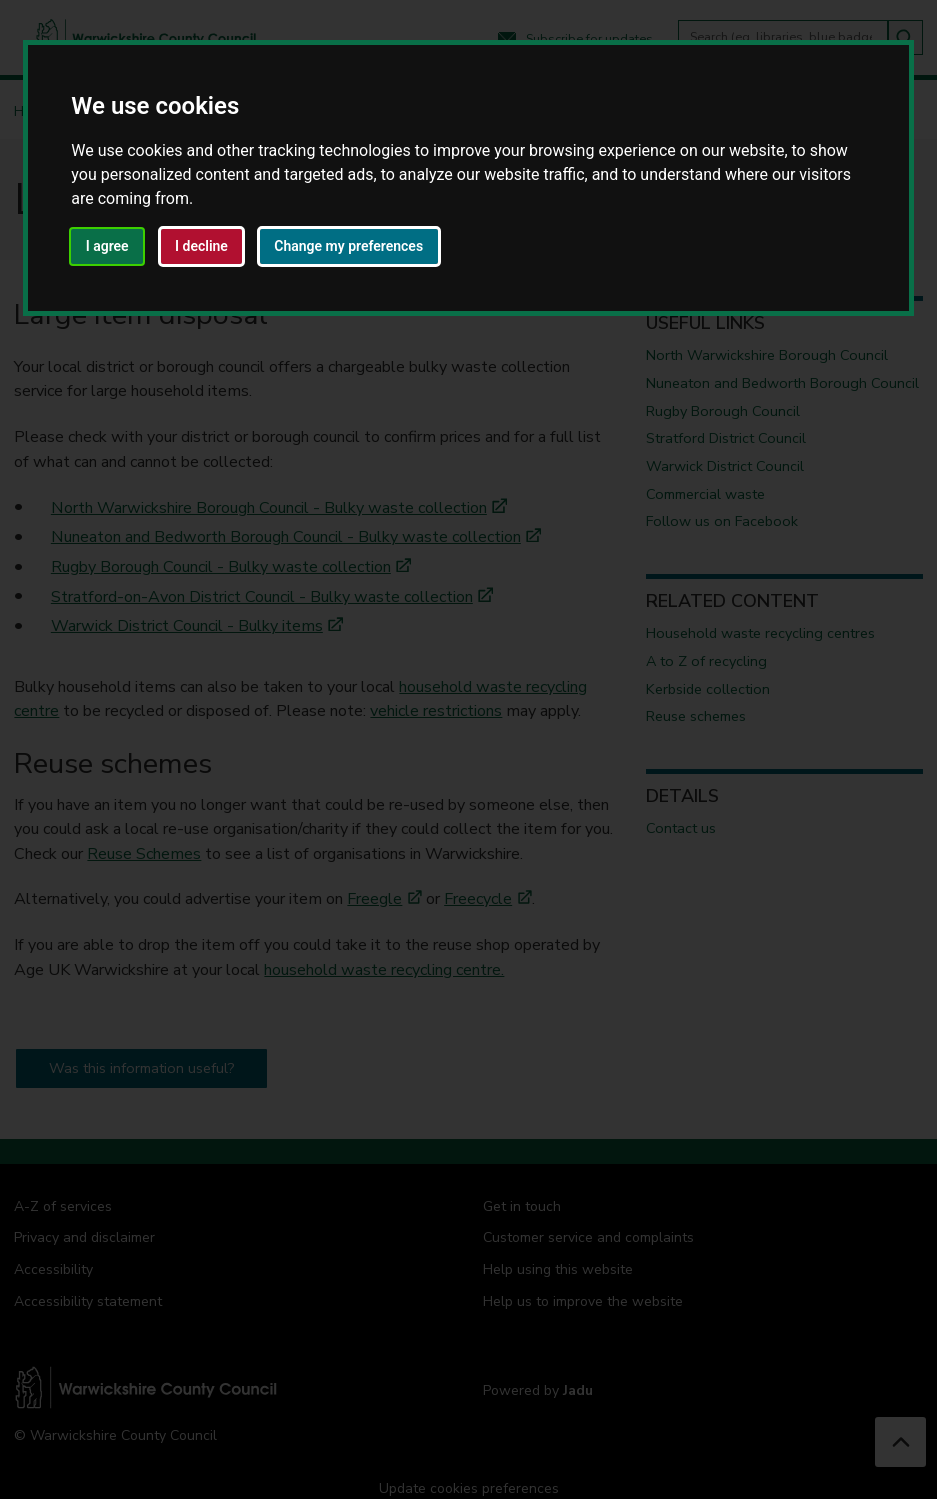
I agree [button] (107, 246)
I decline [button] (201, 246)
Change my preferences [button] (348, 246)
